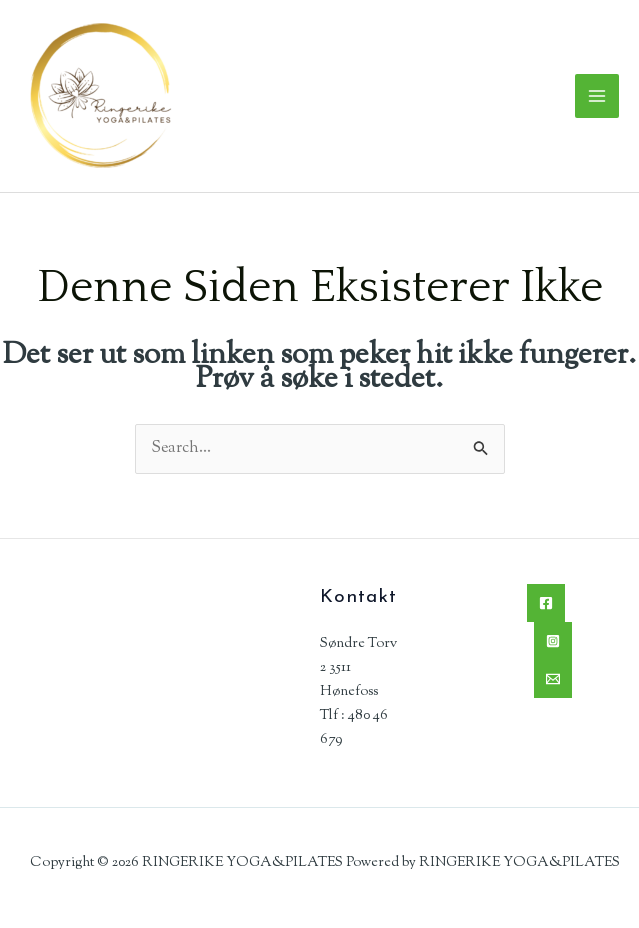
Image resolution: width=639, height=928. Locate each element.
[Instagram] (553, 641)
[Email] (553, 679)
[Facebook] (546, 603)
